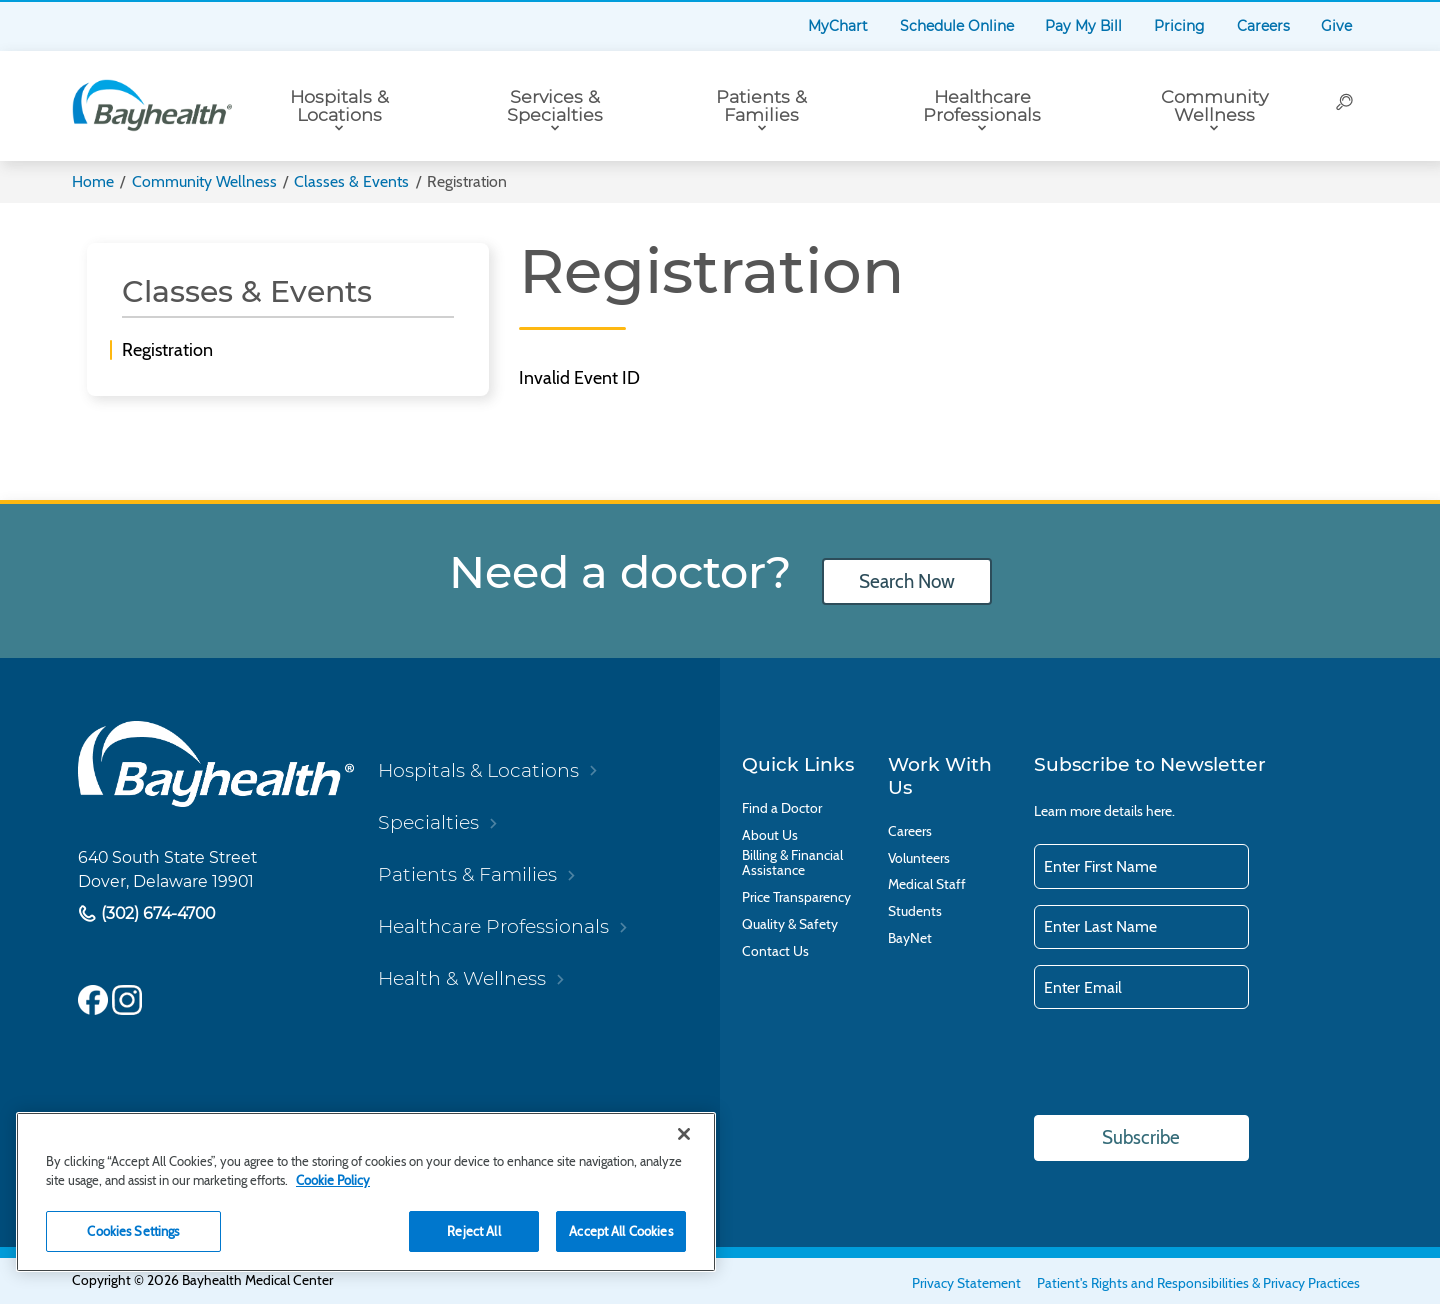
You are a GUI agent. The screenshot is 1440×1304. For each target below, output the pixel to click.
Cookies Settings (133, 1231)
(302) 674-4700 (156, 914)
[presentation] (1186, 1064)
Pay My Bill (1083, 26)
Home (93, 181)
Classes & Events (351, 181)
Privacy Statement (966, 1283)
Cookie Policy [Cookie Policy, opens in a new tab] (333, 1180)
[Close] (684, 1134)
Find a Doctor (782, 808)
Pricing (1179, 26)
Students (915, 911)
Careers (1263, 26)
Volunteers (919, 858)
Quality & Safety (790, 924)
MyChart (838, 26)
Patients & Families (761, 105)
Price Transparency (796, 897)
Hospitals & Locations (339, 105)
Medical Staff (927, 884)
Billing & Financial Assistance (792, 863)
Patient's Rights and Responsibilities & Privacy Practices (1198, 1283)
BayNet (910, 938)
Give (1336, 26)
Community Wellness (1214, 105)
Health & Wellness (462, 978)
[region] (366, 1192)
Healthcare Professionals (982, 105)
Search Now (907, 581)
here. (1160, 811)
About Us (770, 835)
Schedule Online (957, 26)
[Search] (1345, 106)
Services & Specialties (555, 105)
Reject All (473, 1231)
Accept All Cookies (620, 1231)
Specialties (428, 822)
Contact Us (775, 951)
